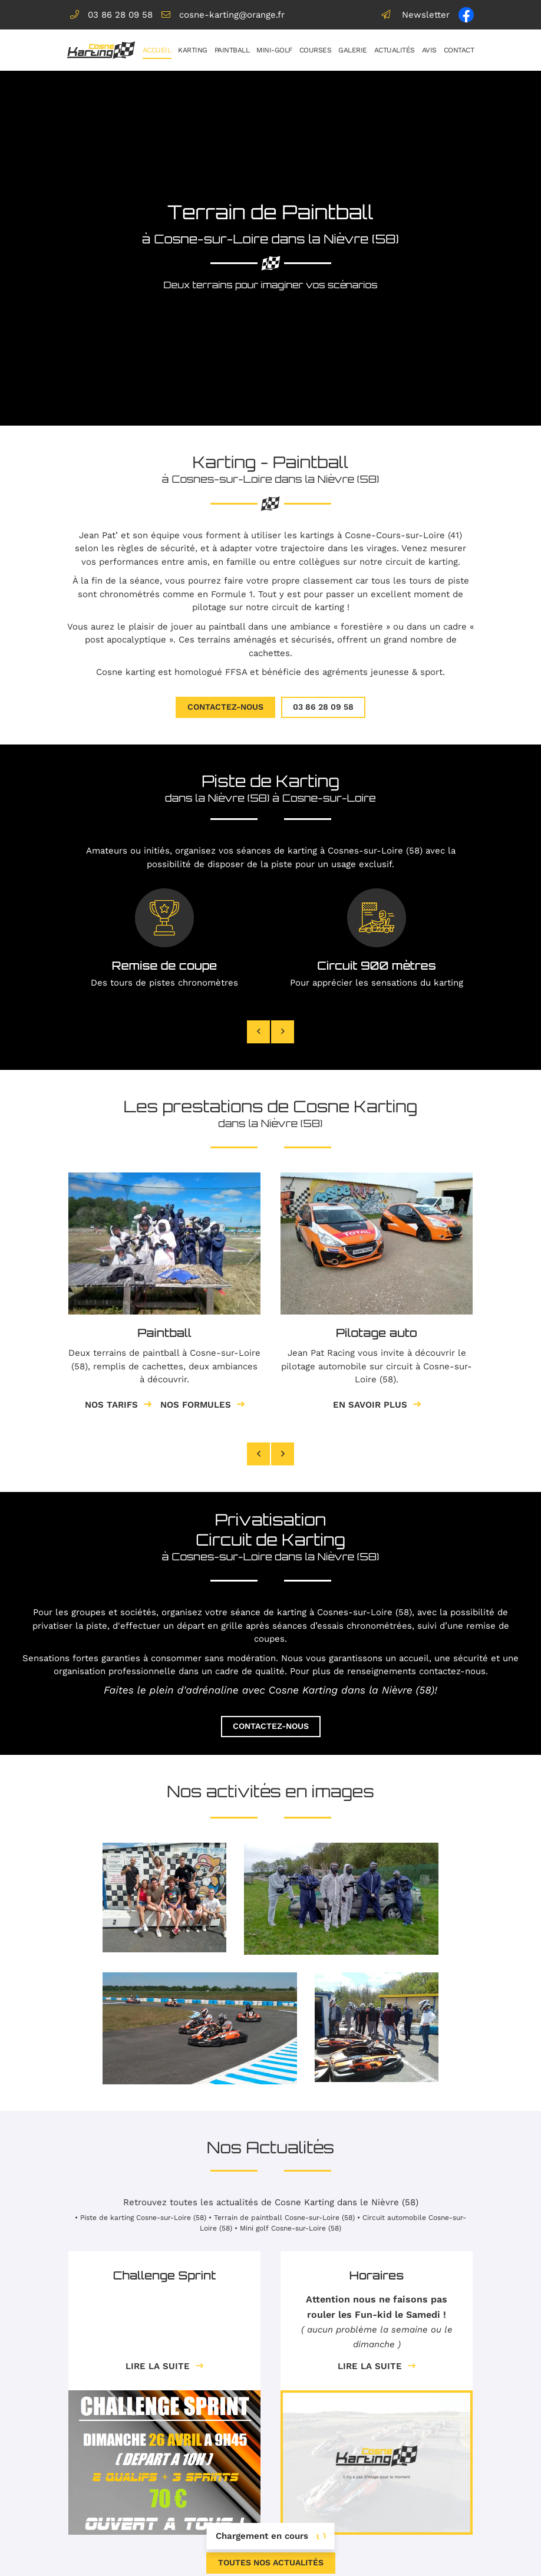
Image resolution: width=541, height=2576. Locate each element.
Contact (459, 50)
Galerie (352, 50)
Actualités (394, 50)
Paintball (232, 50)
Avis (429, 50)
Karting (192, 50)
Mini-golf (274, 50)
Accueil (157, 50)
